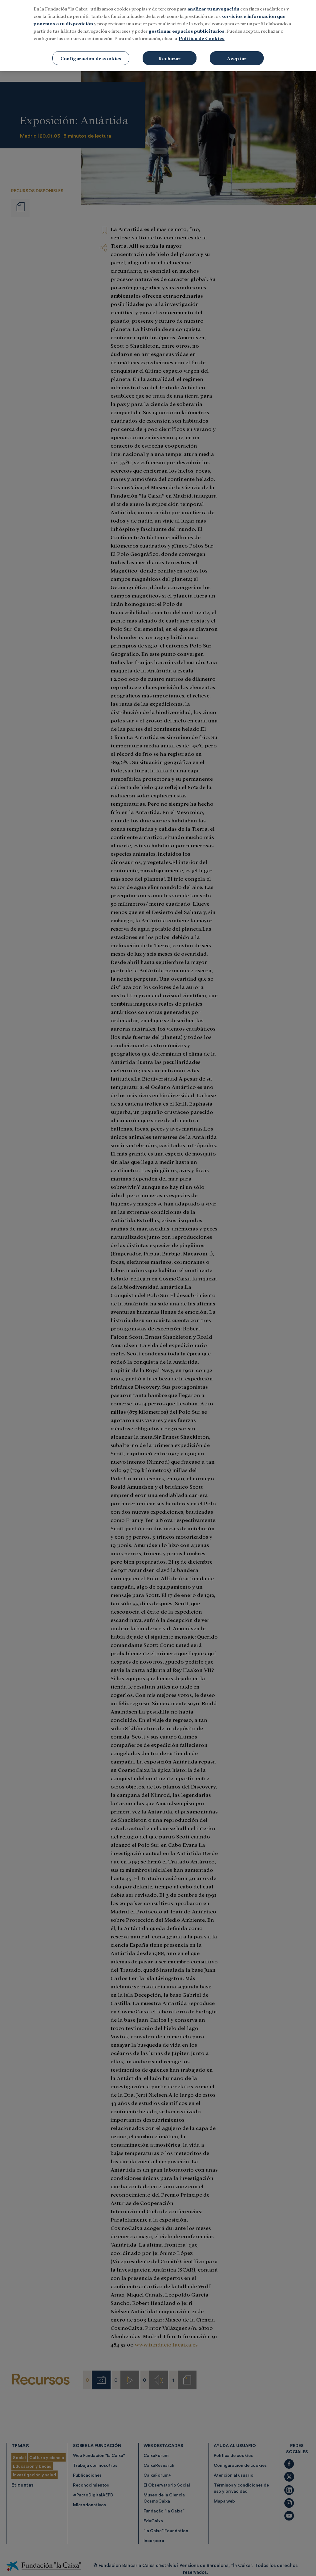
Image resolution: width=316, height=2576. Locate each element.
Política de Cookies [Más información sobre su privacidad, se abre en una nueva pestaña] (202, 33)
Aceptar (236, 53)
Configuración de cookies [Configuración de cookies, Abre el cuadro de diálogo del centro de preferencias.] (91, 53)
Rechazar (169, 53)
